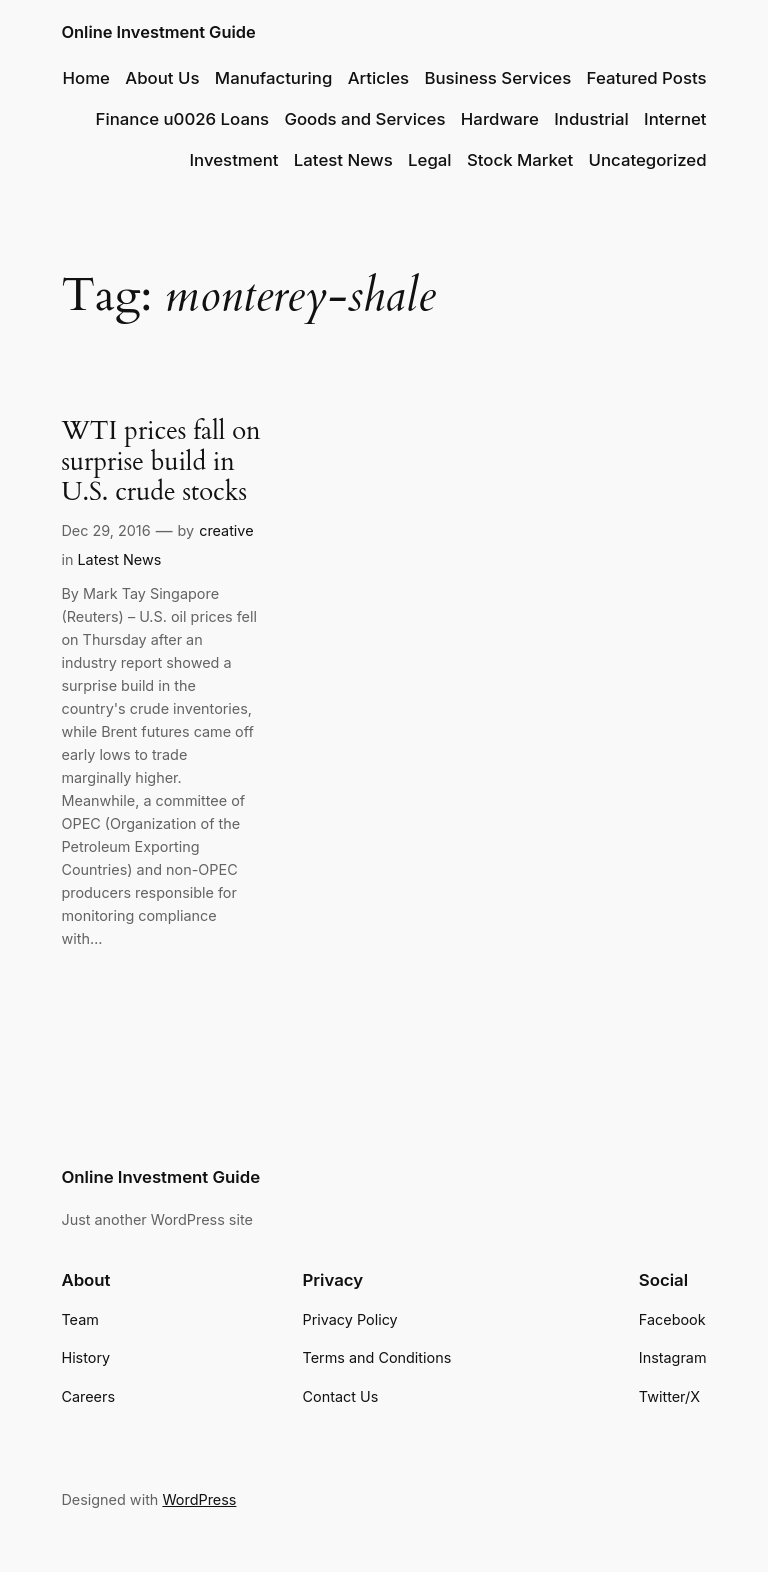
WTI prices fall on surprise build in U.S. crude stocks (160, 462)
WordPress (199, 1499)
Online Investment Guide (158, 32)
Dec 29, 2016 (105, 530)
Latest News (119, 559)
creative (226, 530)
